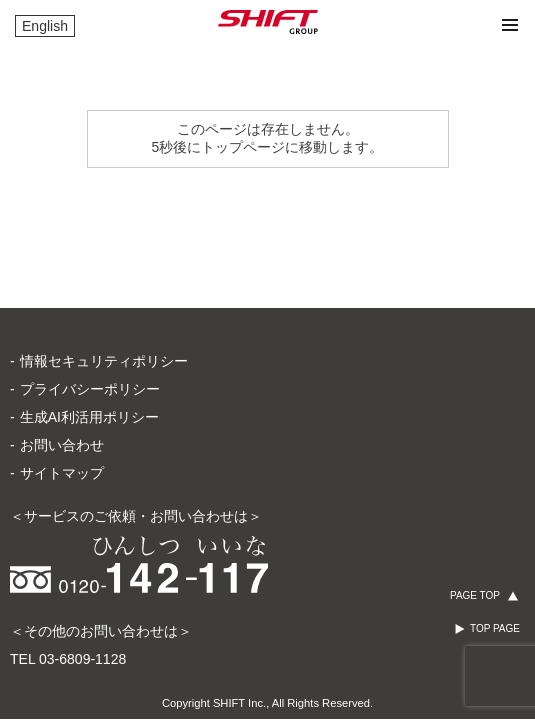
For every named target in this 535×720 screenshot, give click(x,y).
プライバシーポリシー (90, 309)
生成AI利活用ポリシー (89, 337)
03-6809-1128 (82, 579)
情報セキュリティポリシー (104, 281)
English (45, 26)
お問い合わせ (62, 365)
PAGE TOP (475, 595)
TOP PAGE (495, 628)
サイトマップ (62, 393)
